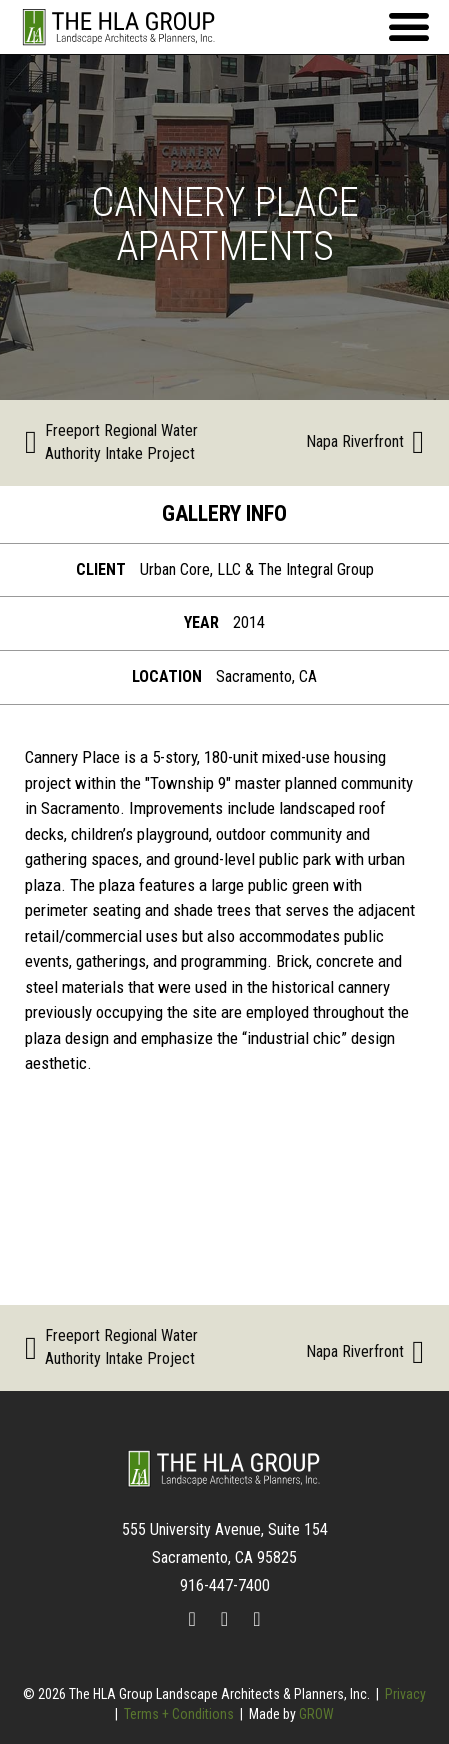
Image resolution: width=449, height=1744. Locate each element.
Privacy (405, 1694)
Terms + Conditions (179, 1714)
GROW (316, 1714)
